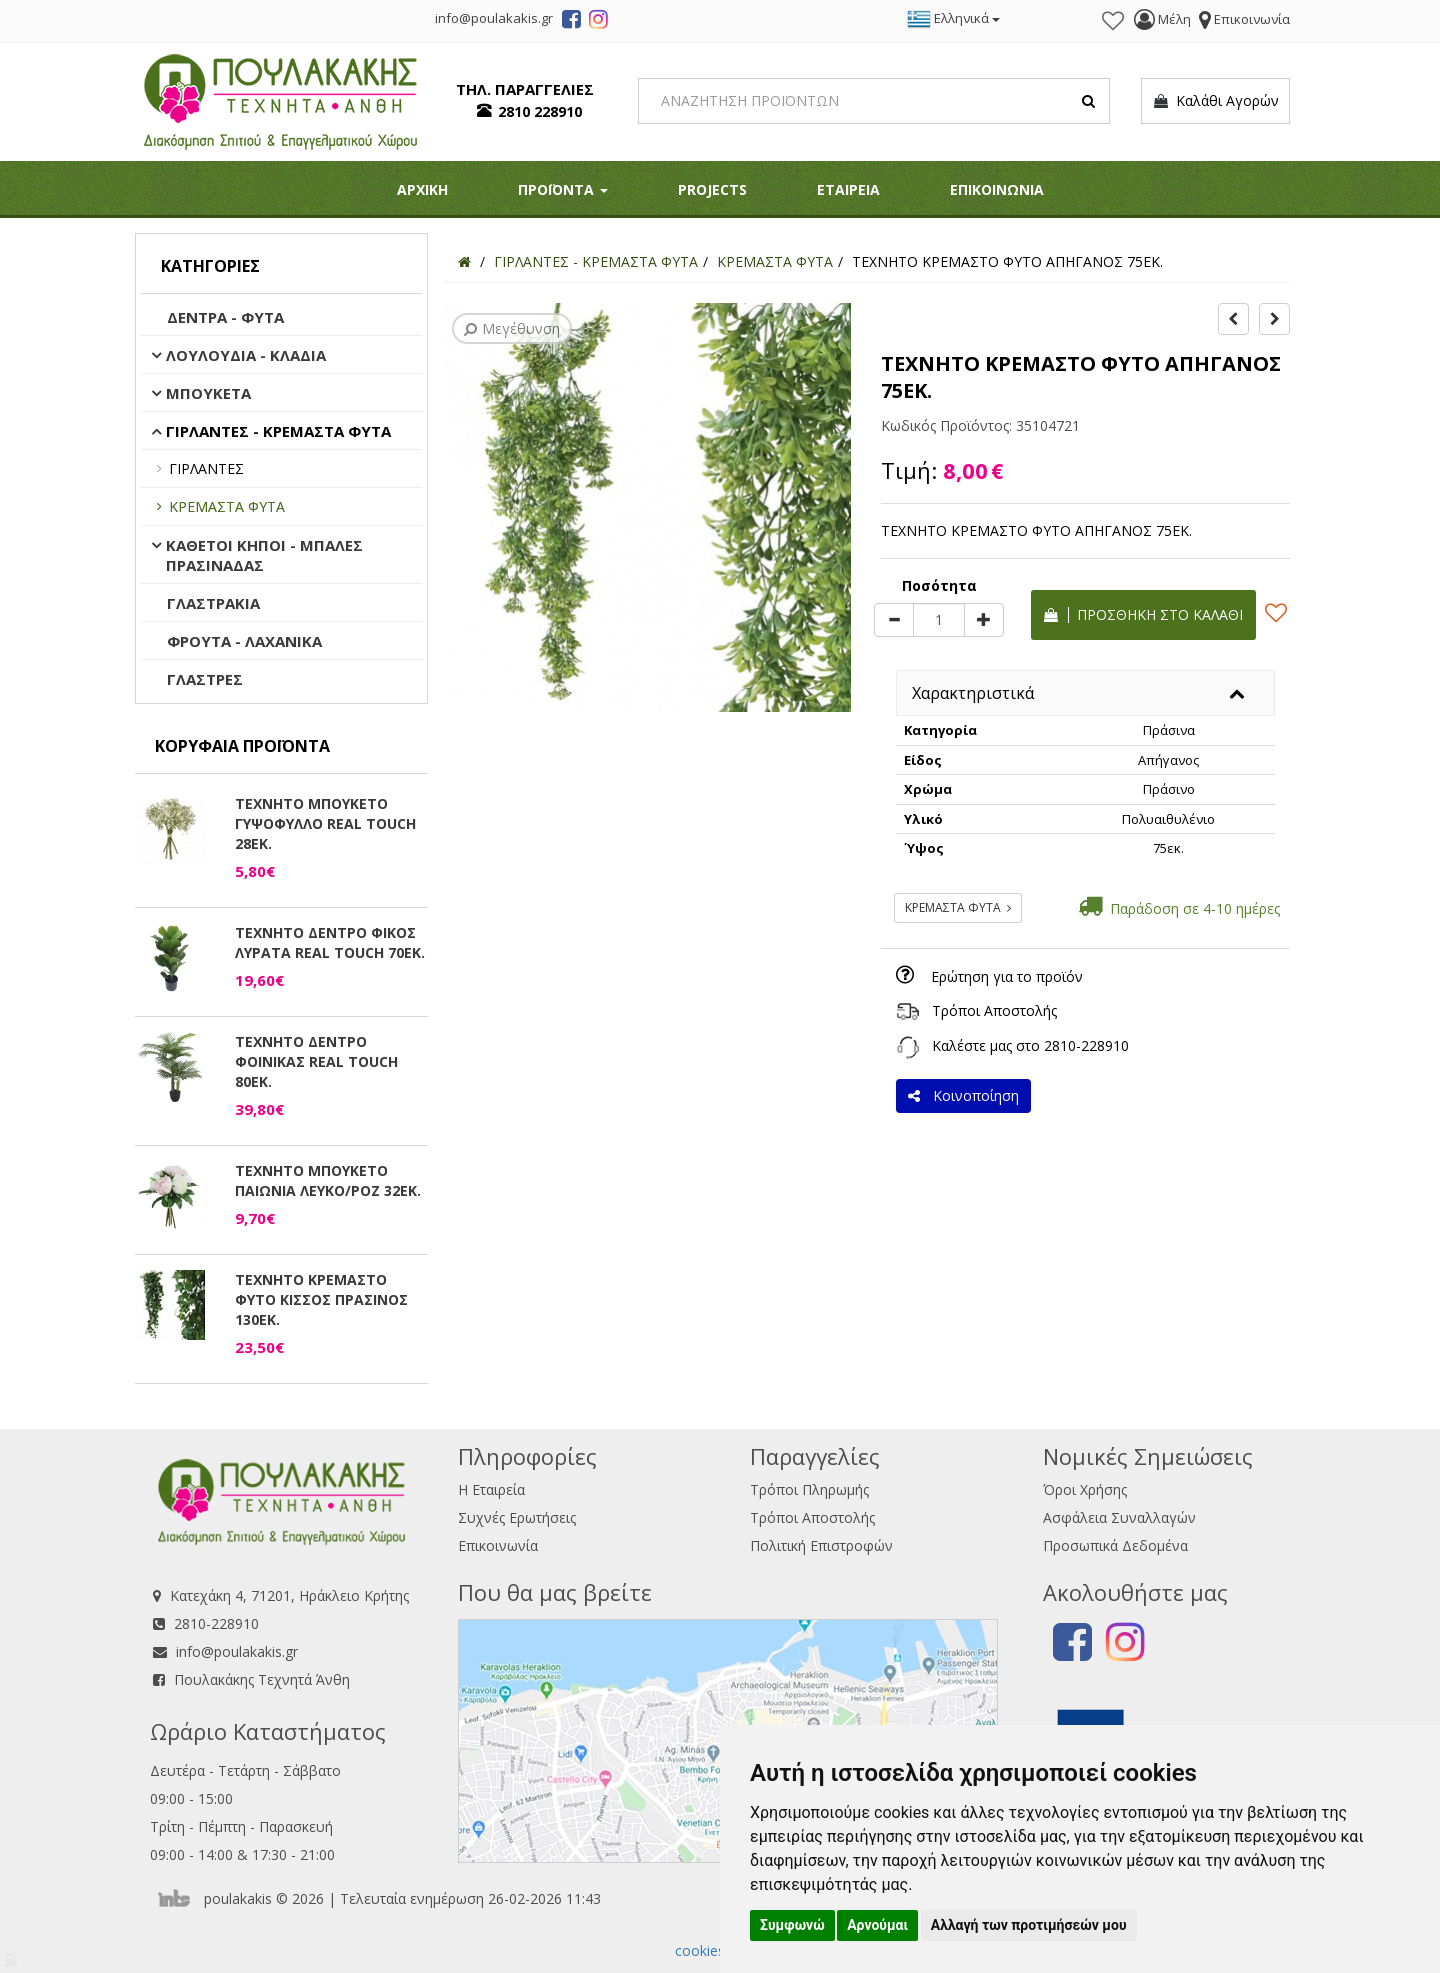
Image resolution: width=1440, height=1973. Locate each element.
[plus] (984, 620)
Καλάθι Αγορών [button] (1215, 101)
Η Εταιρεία (491, 1489)
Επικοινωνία (498, 1545)
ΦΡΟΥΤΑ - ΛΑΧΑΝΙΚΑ (244, 641)
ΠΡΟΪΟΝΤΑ (563, 189)
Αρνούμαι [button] (877, 1925)
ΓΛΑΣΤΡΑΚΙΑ (213, 603)
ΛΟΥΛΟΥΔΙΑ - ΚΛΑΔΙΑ (246, 355)
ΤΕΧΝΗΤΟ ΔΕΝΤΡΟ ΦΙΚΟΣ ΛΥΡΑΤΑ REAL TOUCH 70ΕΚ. (330, 942)
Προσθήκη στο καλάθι (1143, 614)
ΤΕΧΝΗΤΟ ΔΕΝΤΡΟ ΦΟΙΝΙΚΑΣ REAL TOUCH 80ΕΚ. (316, 1061)
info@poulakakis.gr (237, 1651)
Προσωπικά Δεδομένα (1115, 1545)
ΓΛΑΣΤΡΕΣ (205, 679)
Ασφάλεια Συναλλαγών (1119, 1517)
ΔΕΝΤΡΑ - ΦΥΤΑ (225, 317)
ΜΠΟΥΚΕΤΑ (208, 393)
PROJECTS (712, 189)
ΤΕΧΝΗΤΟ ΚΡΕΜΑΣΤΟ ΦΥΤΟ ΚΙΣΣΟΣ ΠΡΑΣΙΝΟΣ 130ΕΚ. (321, 1299)
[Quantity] (939, 620)
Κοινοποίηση (963, 1095)
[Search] (874, 101)
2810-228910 (1086, 1045)
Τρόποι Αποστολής (994, 1010)
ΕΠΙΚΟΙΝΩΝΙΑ (997, 189)
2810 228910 (540, 111)
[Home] (464, 261)
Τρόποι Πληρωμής (809, 1489)
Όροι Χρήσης (1085, 1489)
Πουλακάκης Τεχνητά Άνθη (262, 1679)
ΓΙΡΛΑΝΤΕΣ (206, 468)
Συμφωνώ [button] (792, 1925)
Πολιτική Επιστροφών (821, 1545)
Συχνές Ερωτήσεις (517, 1517)
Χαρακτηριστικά (973, 693)
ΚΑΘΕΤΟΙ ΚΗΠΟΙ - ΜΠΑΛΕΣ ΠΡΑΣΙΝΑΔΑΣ (264, 555)
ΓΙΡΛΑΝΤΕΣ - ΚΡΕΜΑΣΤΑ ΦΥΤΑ (278, 431)
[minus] (894, 620)
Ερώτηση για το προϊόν (1007, 976)
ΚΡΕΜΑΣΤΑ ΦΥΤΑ (227, 506)
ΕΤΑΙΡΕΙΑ (848, 189)
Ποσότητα (939, 585)
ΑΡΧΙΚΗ (422, 189)
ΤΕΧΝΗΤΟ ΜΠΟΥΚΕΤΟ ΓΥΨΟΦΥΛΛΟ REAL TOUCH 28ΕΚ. (325, 823)
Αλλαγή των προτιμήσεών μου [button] (1029, 1925)
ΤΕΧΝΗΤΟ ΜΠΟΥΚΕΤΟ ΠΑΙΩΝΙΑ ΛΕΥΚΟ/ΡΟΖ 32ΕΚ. (328, 1180)
